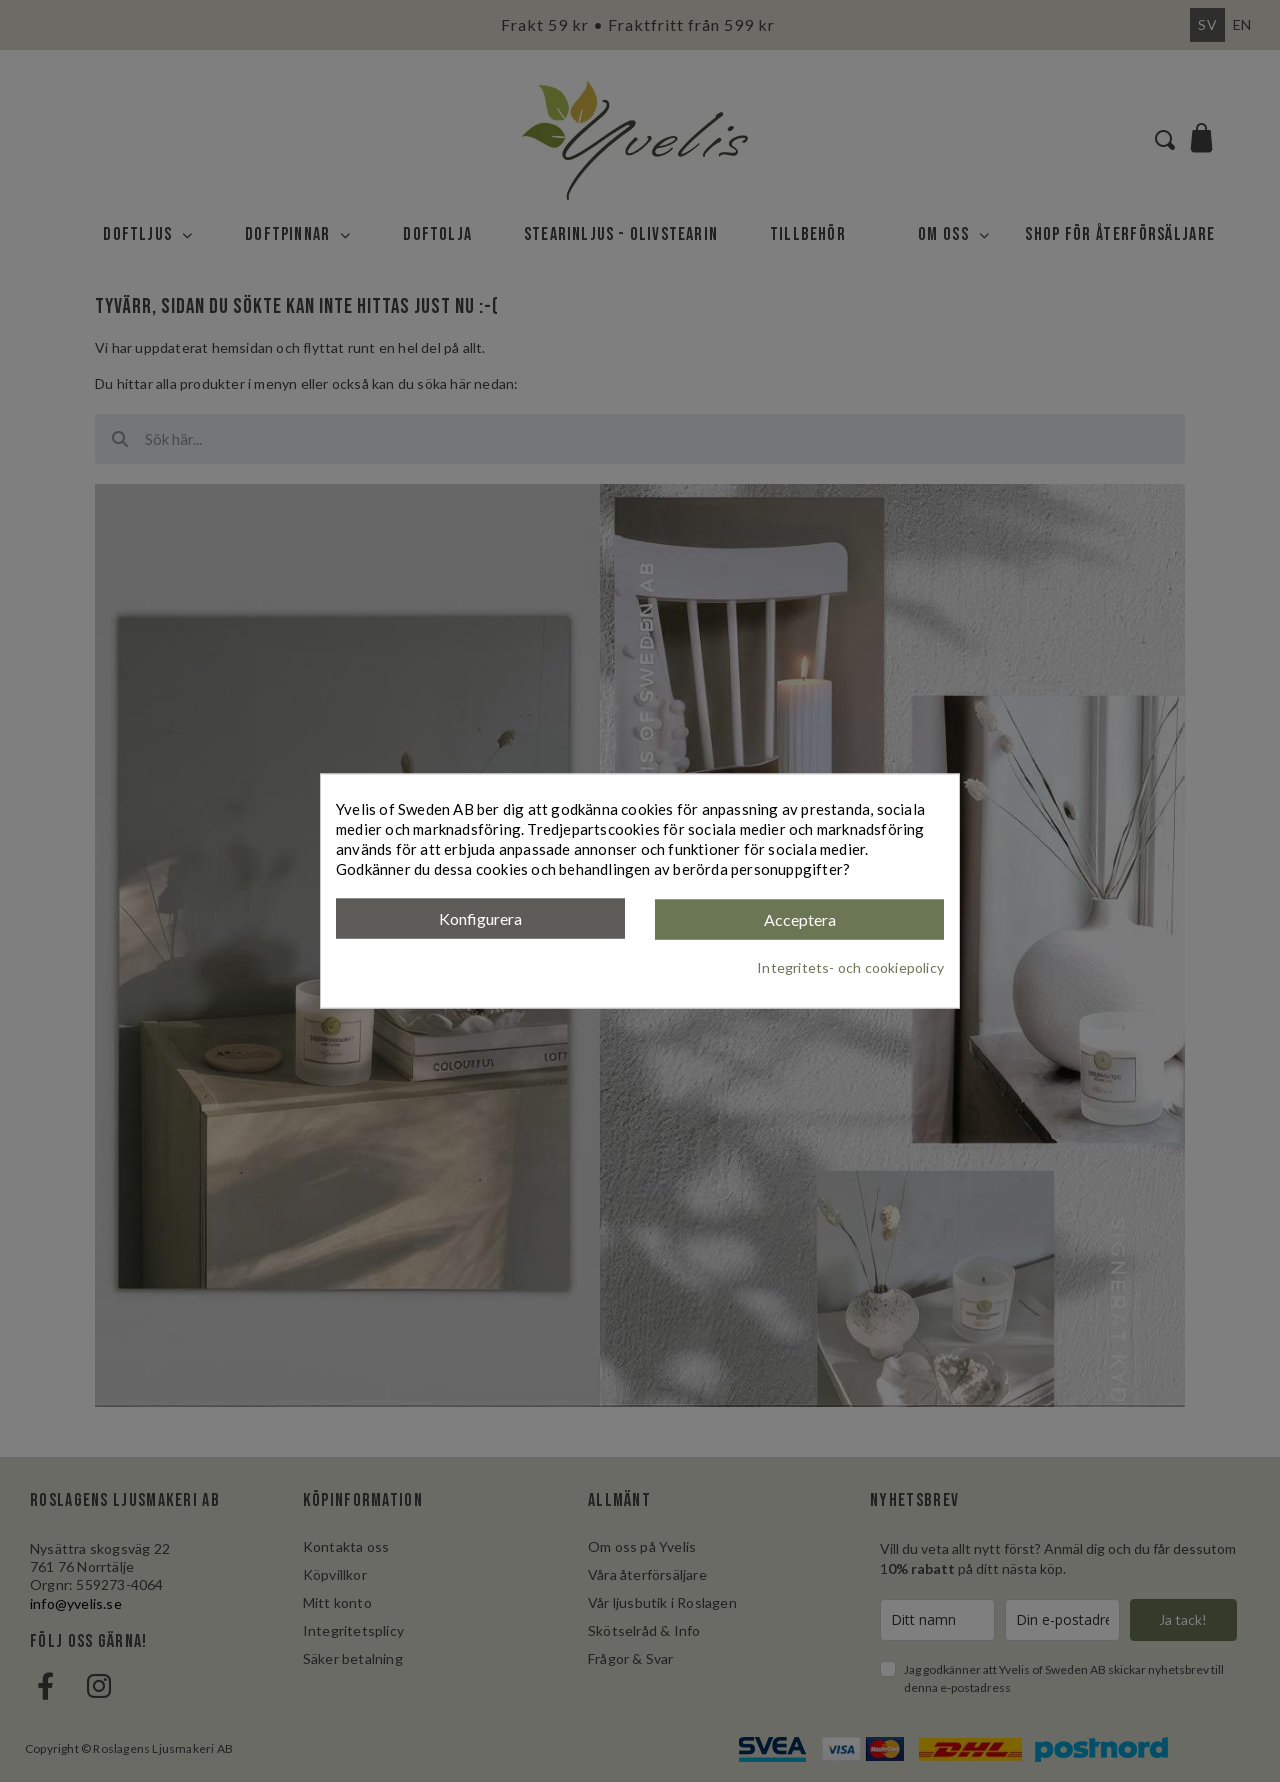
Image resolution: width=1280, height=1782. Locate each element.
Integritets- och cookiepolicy (850, 966)
